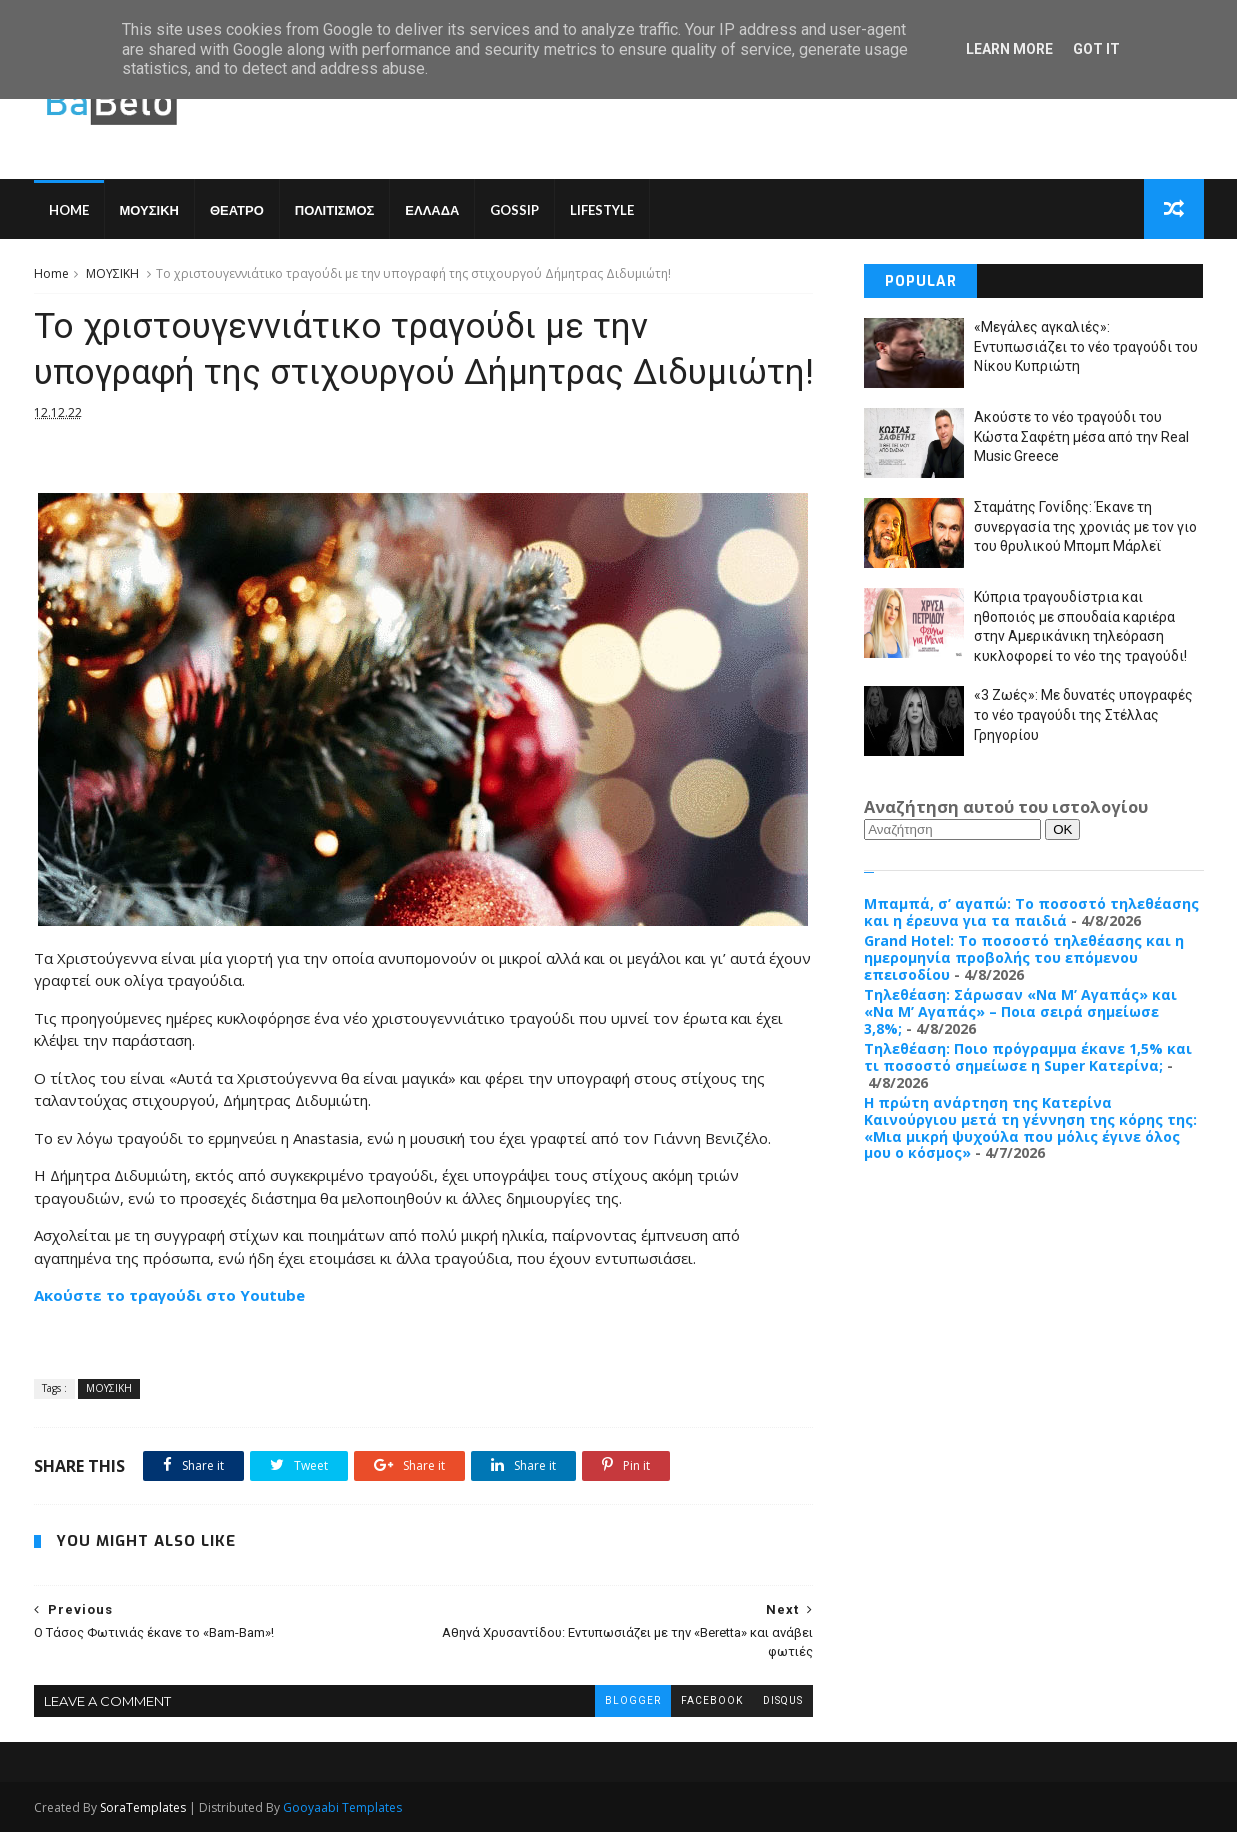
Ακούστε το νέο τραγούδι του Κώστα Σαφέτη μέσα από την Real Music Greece (1081, 436)
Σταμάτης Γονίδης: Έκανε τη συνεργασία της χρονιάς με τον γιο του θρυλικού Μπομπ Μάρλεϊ (1085, 526)
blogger (633, 1700)
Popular (921, 281)
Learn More (1009, 49)
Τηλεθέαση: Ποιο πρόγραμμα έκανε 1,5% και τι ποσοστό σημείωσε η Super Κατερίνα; (1028, 1057)
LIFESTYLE (602, 210)
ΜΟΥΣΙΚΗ (149, 210)
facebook (712, 1700)
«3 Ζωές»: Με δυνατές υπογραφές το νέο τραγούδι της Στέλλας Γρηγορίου (1083, 714)
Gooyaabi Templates (342, 1807)
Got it (1096, 49)
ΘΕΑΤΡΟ (237, 210)
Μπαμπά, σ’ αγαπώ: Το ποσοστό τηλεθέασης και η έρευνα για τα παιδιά (1031, 912)
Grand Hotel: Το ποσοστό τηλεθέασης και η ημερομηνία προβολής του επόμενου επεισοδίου (1024, 957)
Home (69, 210)
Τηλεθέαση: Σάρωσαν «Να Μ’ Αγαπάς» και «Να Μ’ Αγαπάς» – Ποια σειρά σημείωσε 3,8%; (1020, 1011)
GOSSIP (514, 210)
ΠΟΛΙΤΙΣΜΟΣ (335, 210)
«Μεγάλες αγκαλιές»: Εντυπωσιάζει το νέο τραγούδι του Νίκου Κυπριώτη (1086, 346)
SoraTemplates (143, 1807)
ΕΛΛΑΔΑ (432, 210)
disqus (783, 1700)
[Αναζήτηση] (952, 829)
